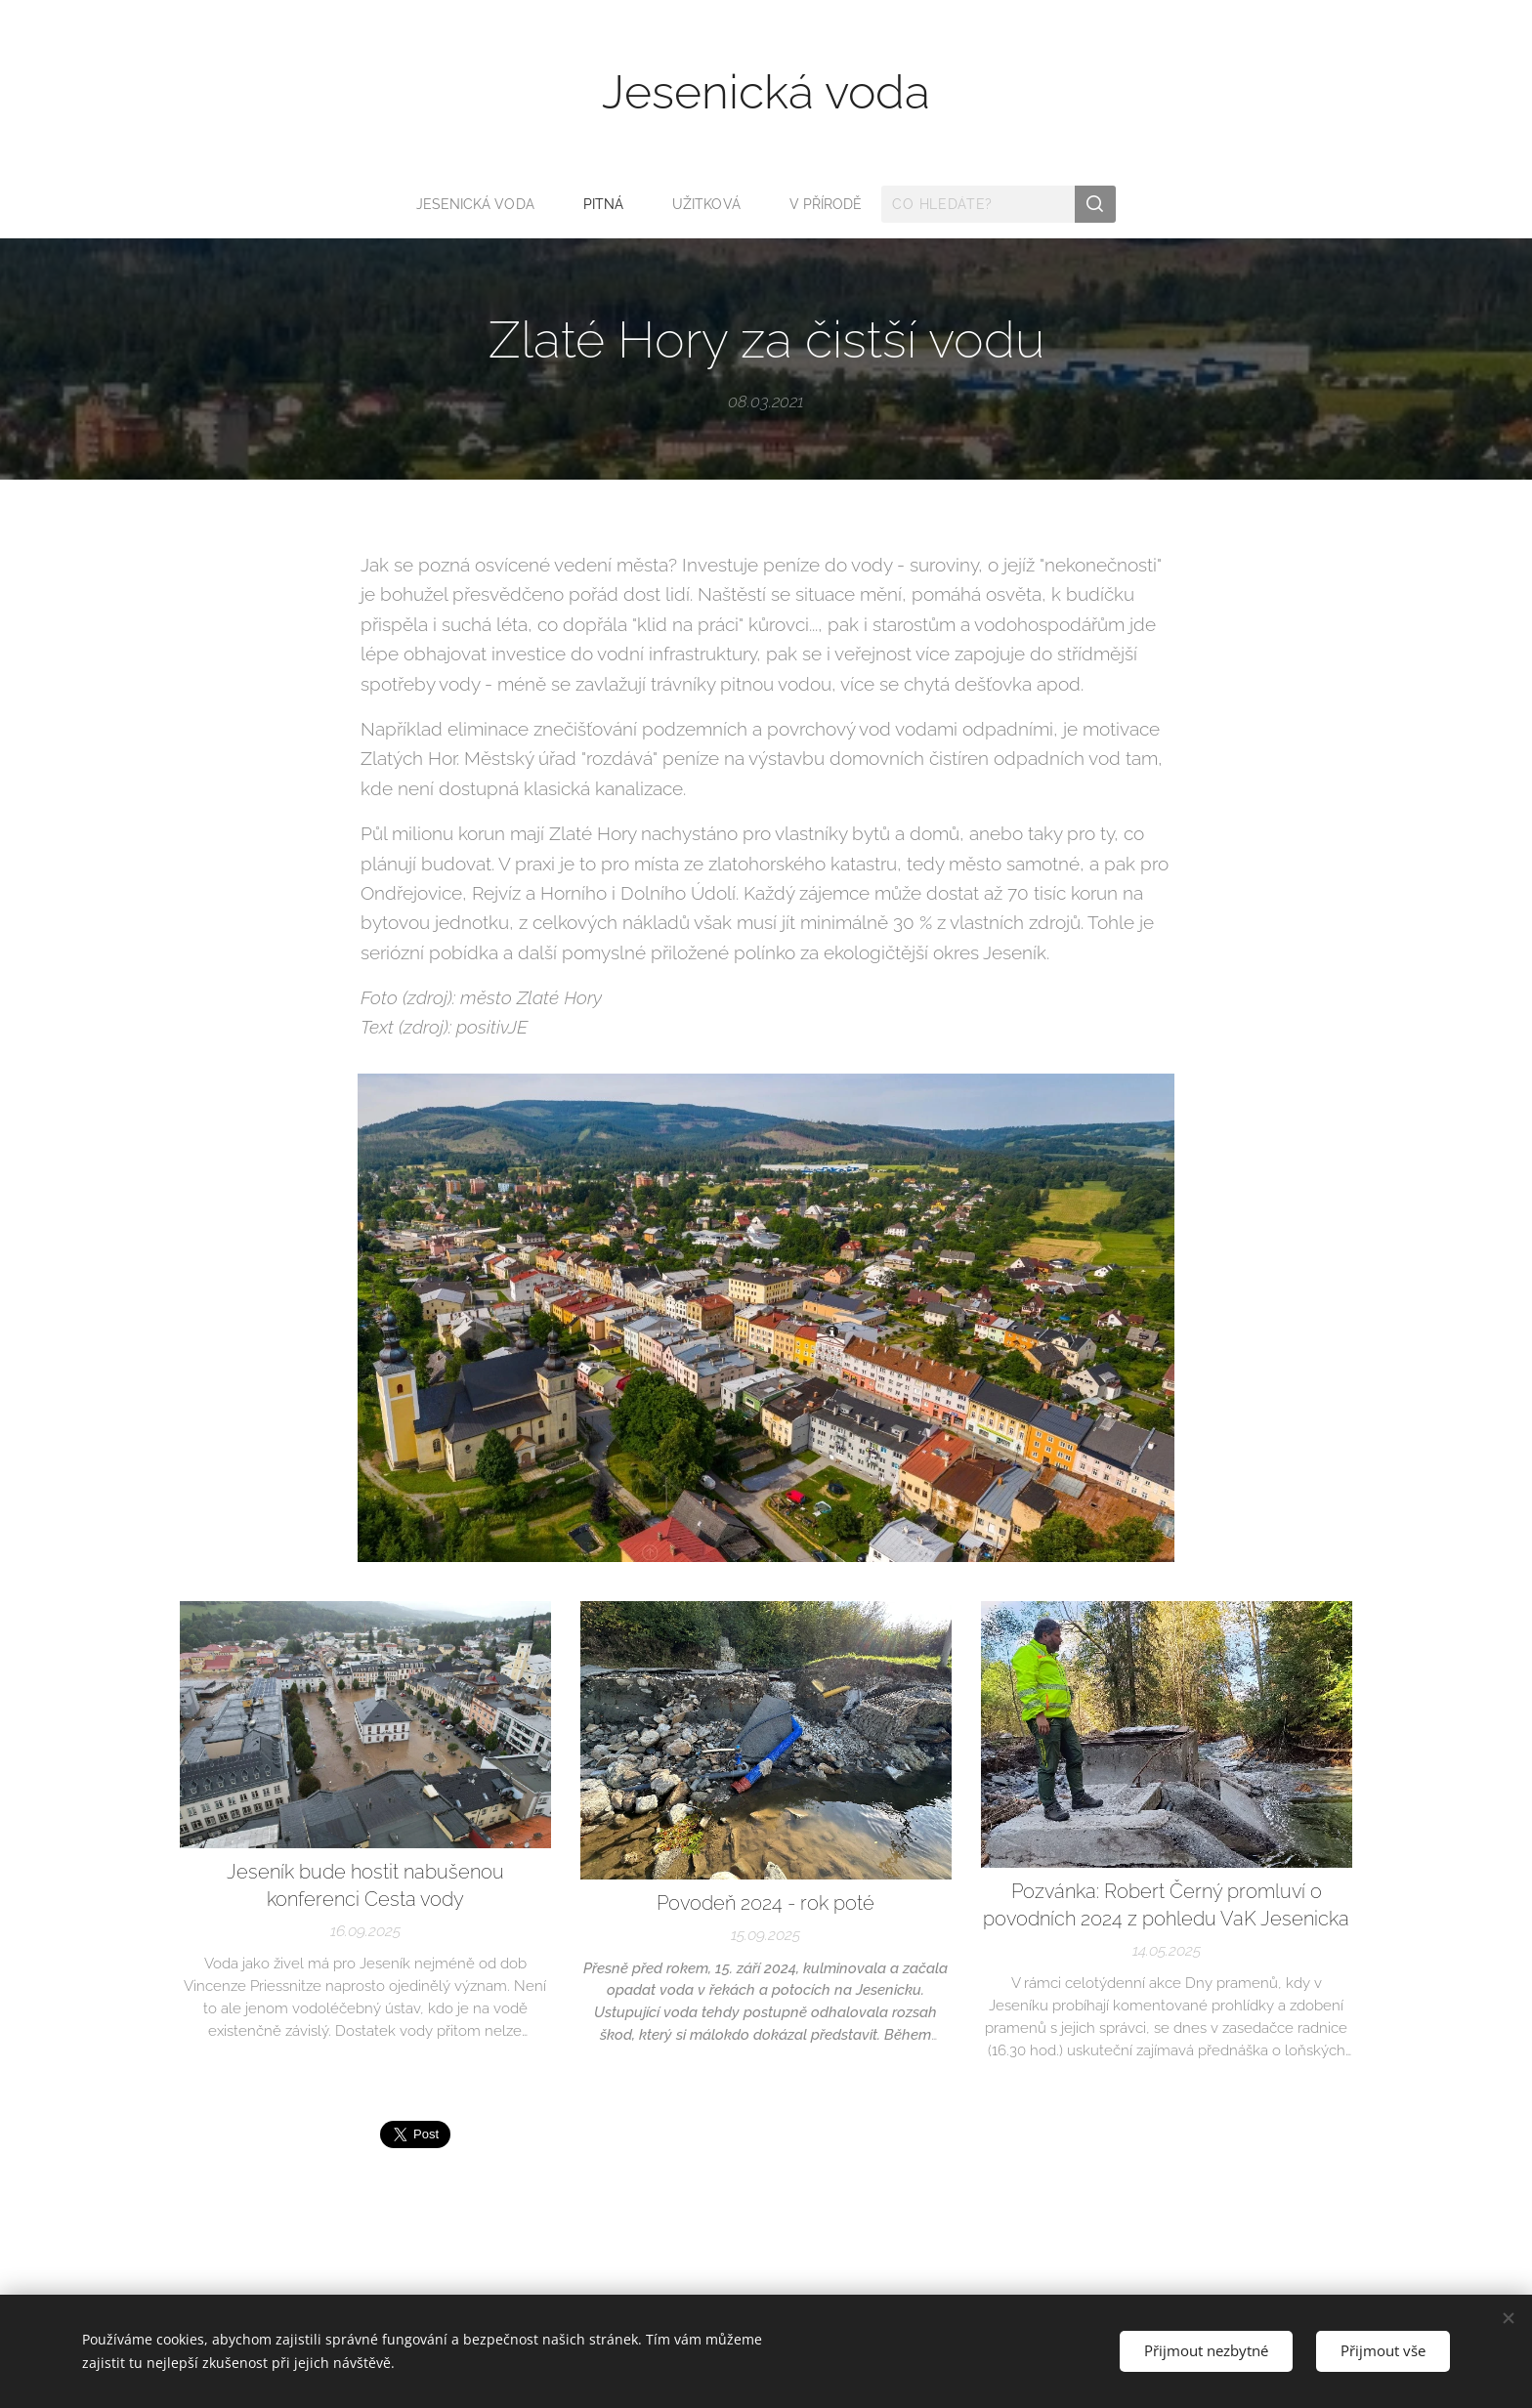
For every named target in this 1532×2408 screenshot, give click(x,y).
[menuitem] (480, 204)
